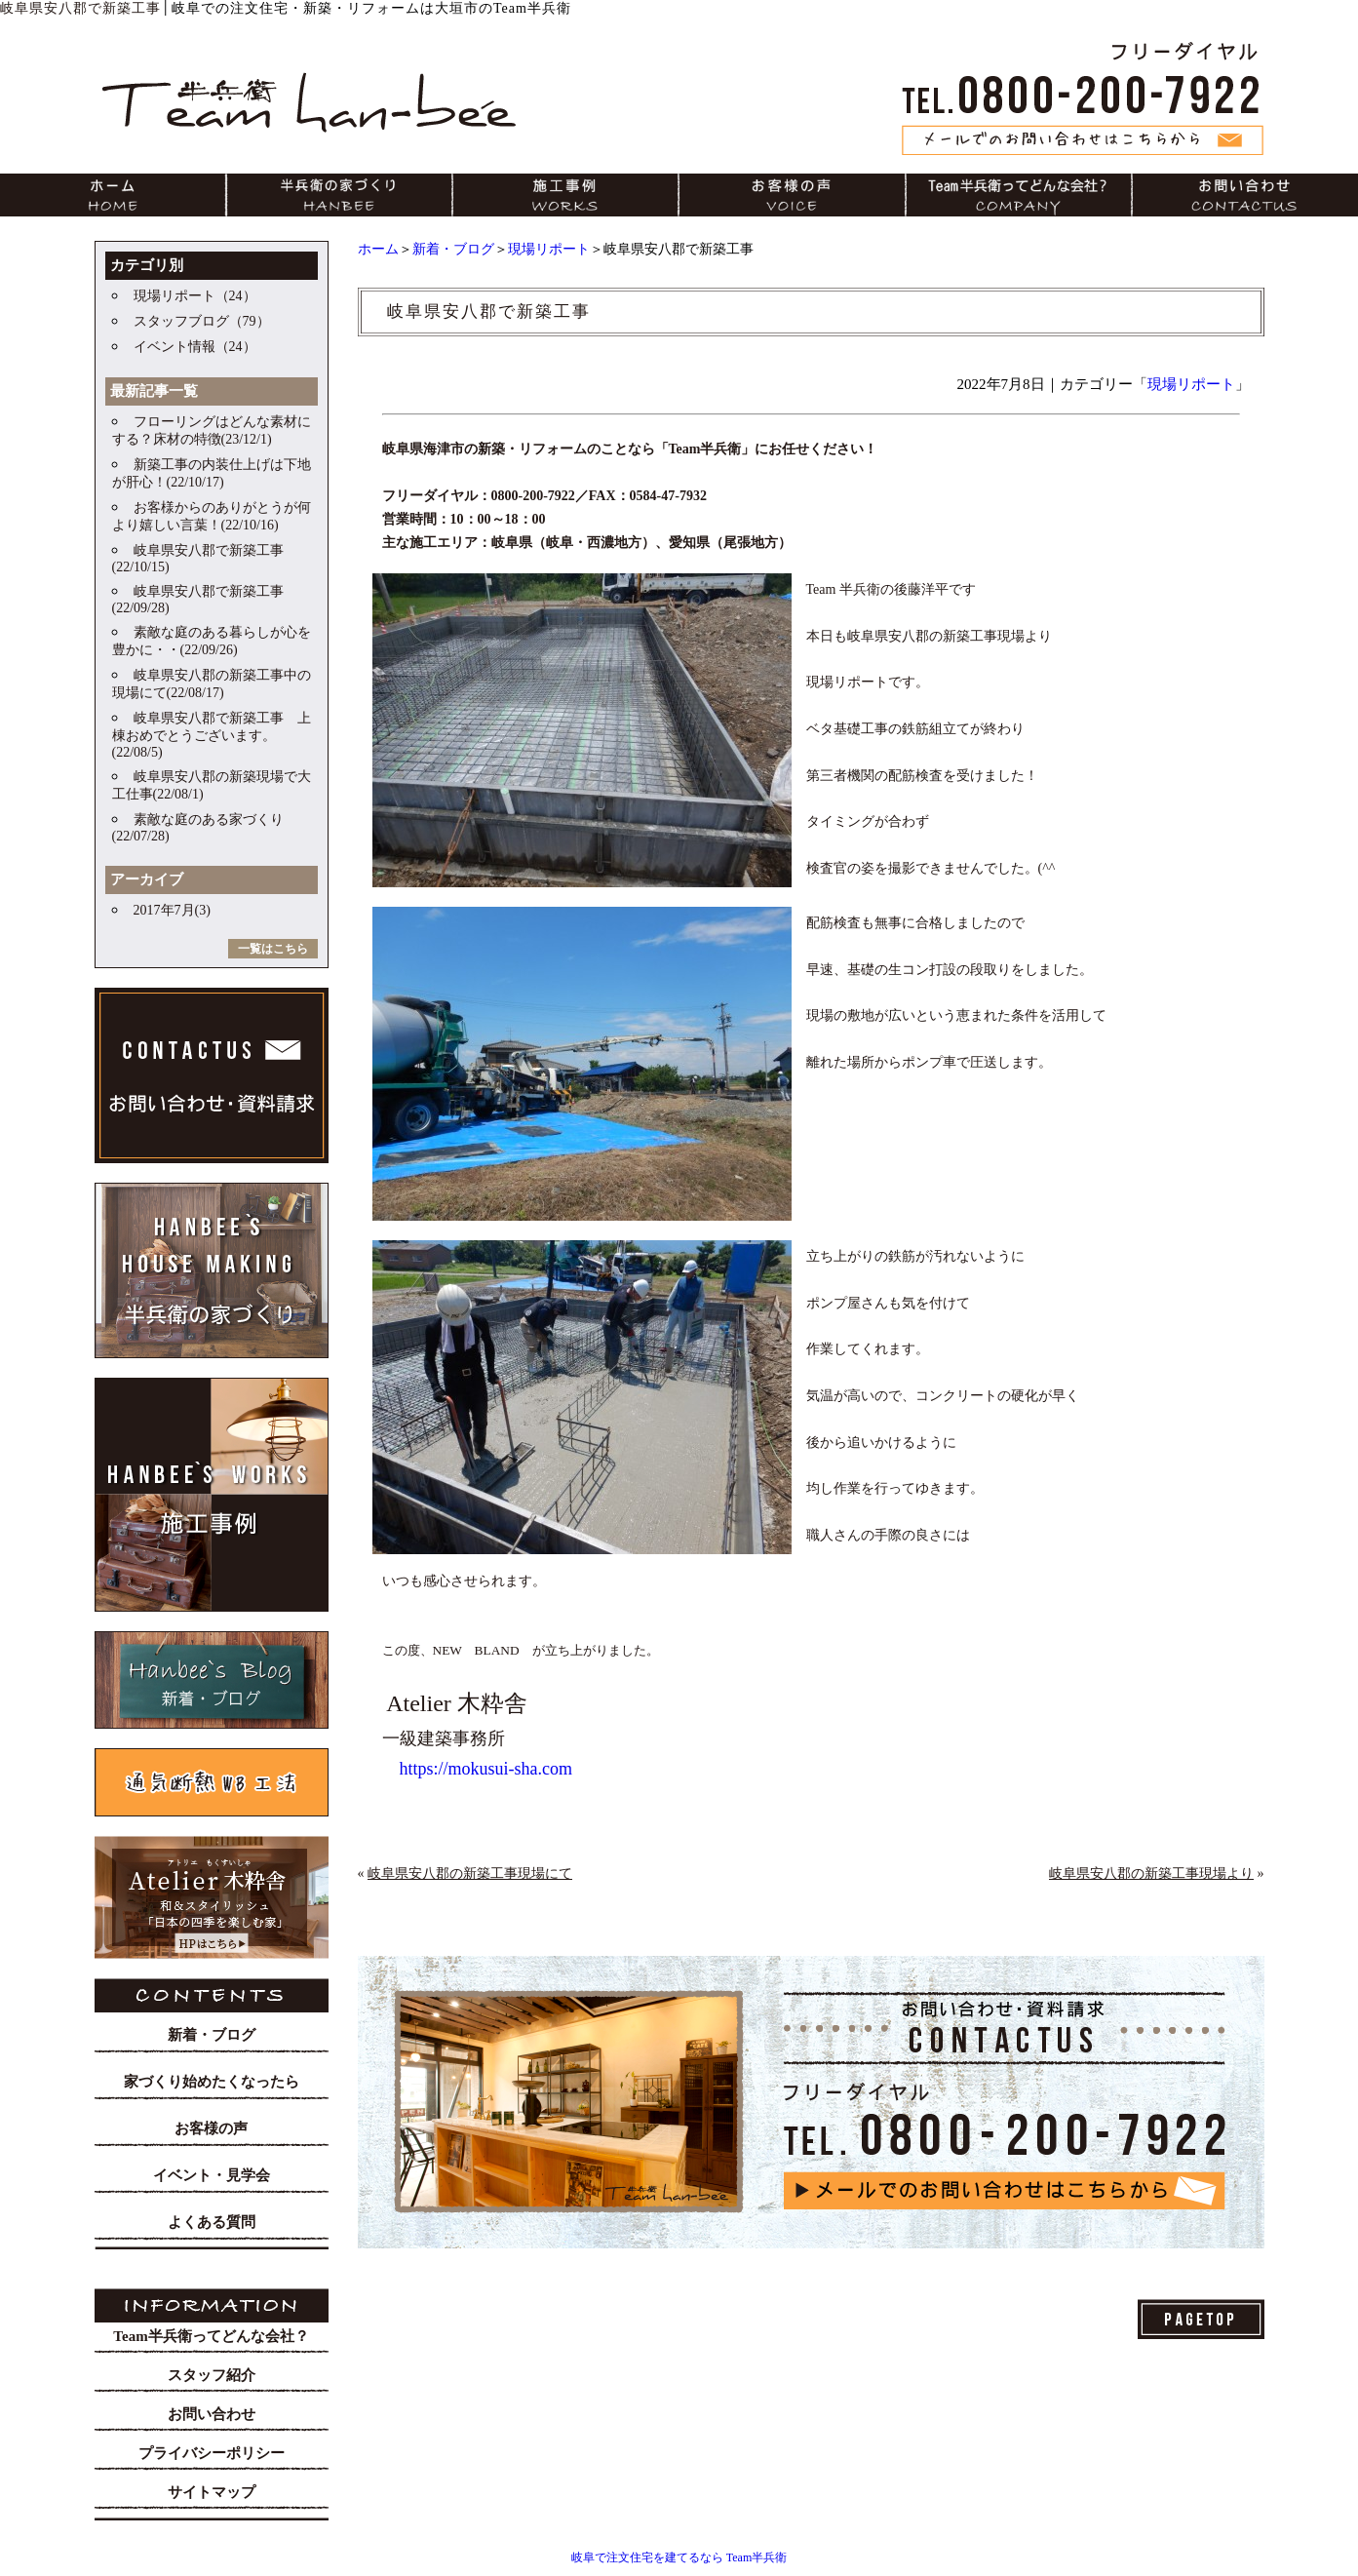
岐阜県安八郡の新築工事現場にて (470, 1873)
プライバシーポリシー (211, 2453)
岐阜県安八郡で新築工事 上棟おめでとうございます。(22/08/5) (211, 735)
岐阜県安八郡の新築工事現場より (1151, 1873)
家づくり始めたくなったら (211, 2081)
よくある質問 (211, 2222)
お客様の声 (211, 2128)
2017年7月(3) (172, 910)
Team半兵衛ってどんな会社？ (210, 2336)
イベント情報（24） (195, 346)
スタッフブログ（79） (202, 321)
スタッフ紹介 (211, 2375)
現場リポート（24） (195, 296)
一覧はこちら (273, 949)
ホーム (378, 249)
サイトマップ (211, 2492)
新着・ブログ (453, 249)
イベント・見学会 (211, 2175)
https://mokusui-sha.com (486, 1768)
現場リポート (549, 249)
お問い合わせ (211, 2414)
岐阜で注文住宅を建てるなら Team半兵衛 (679, 2557)
